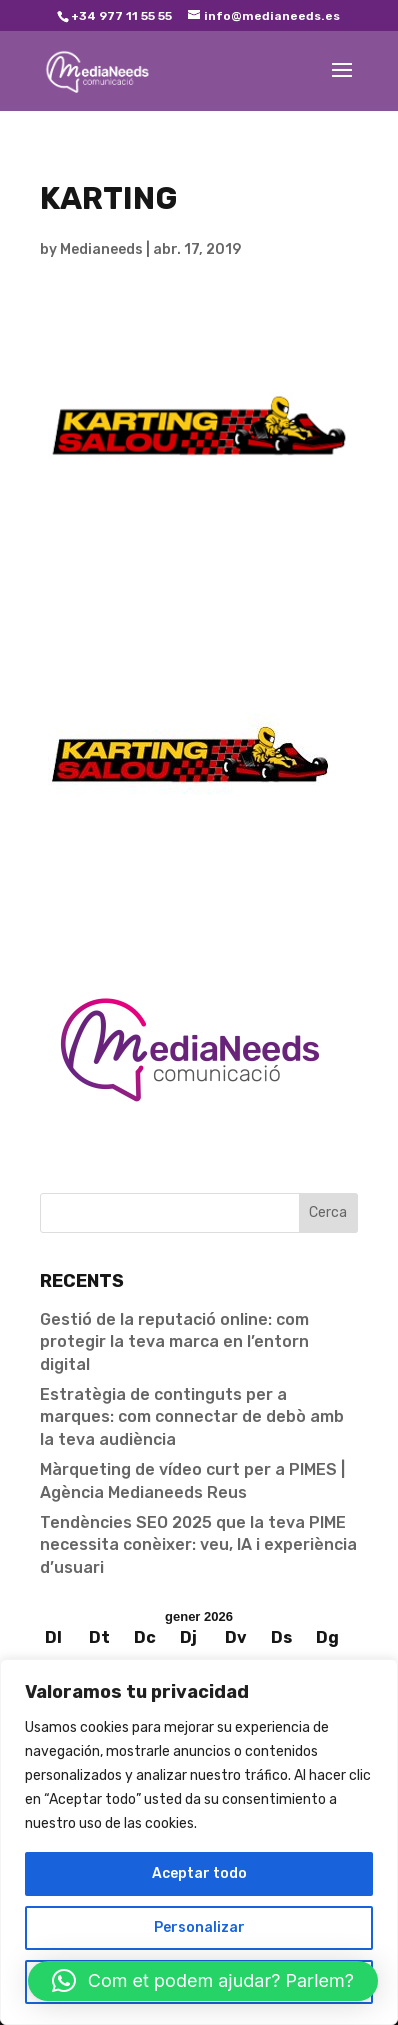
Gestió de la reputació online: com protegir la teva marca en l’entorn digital (174, 1342)
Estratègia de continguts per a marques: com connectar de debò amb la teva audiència (192, 1417)
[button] (203, 1981)
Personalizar (199, 1927)
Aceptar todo (199, 1873)
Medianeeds (101, 249)
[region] (199, 1842)
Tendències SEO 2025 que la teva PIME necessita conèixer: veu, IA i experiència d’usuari (198, 1545)
